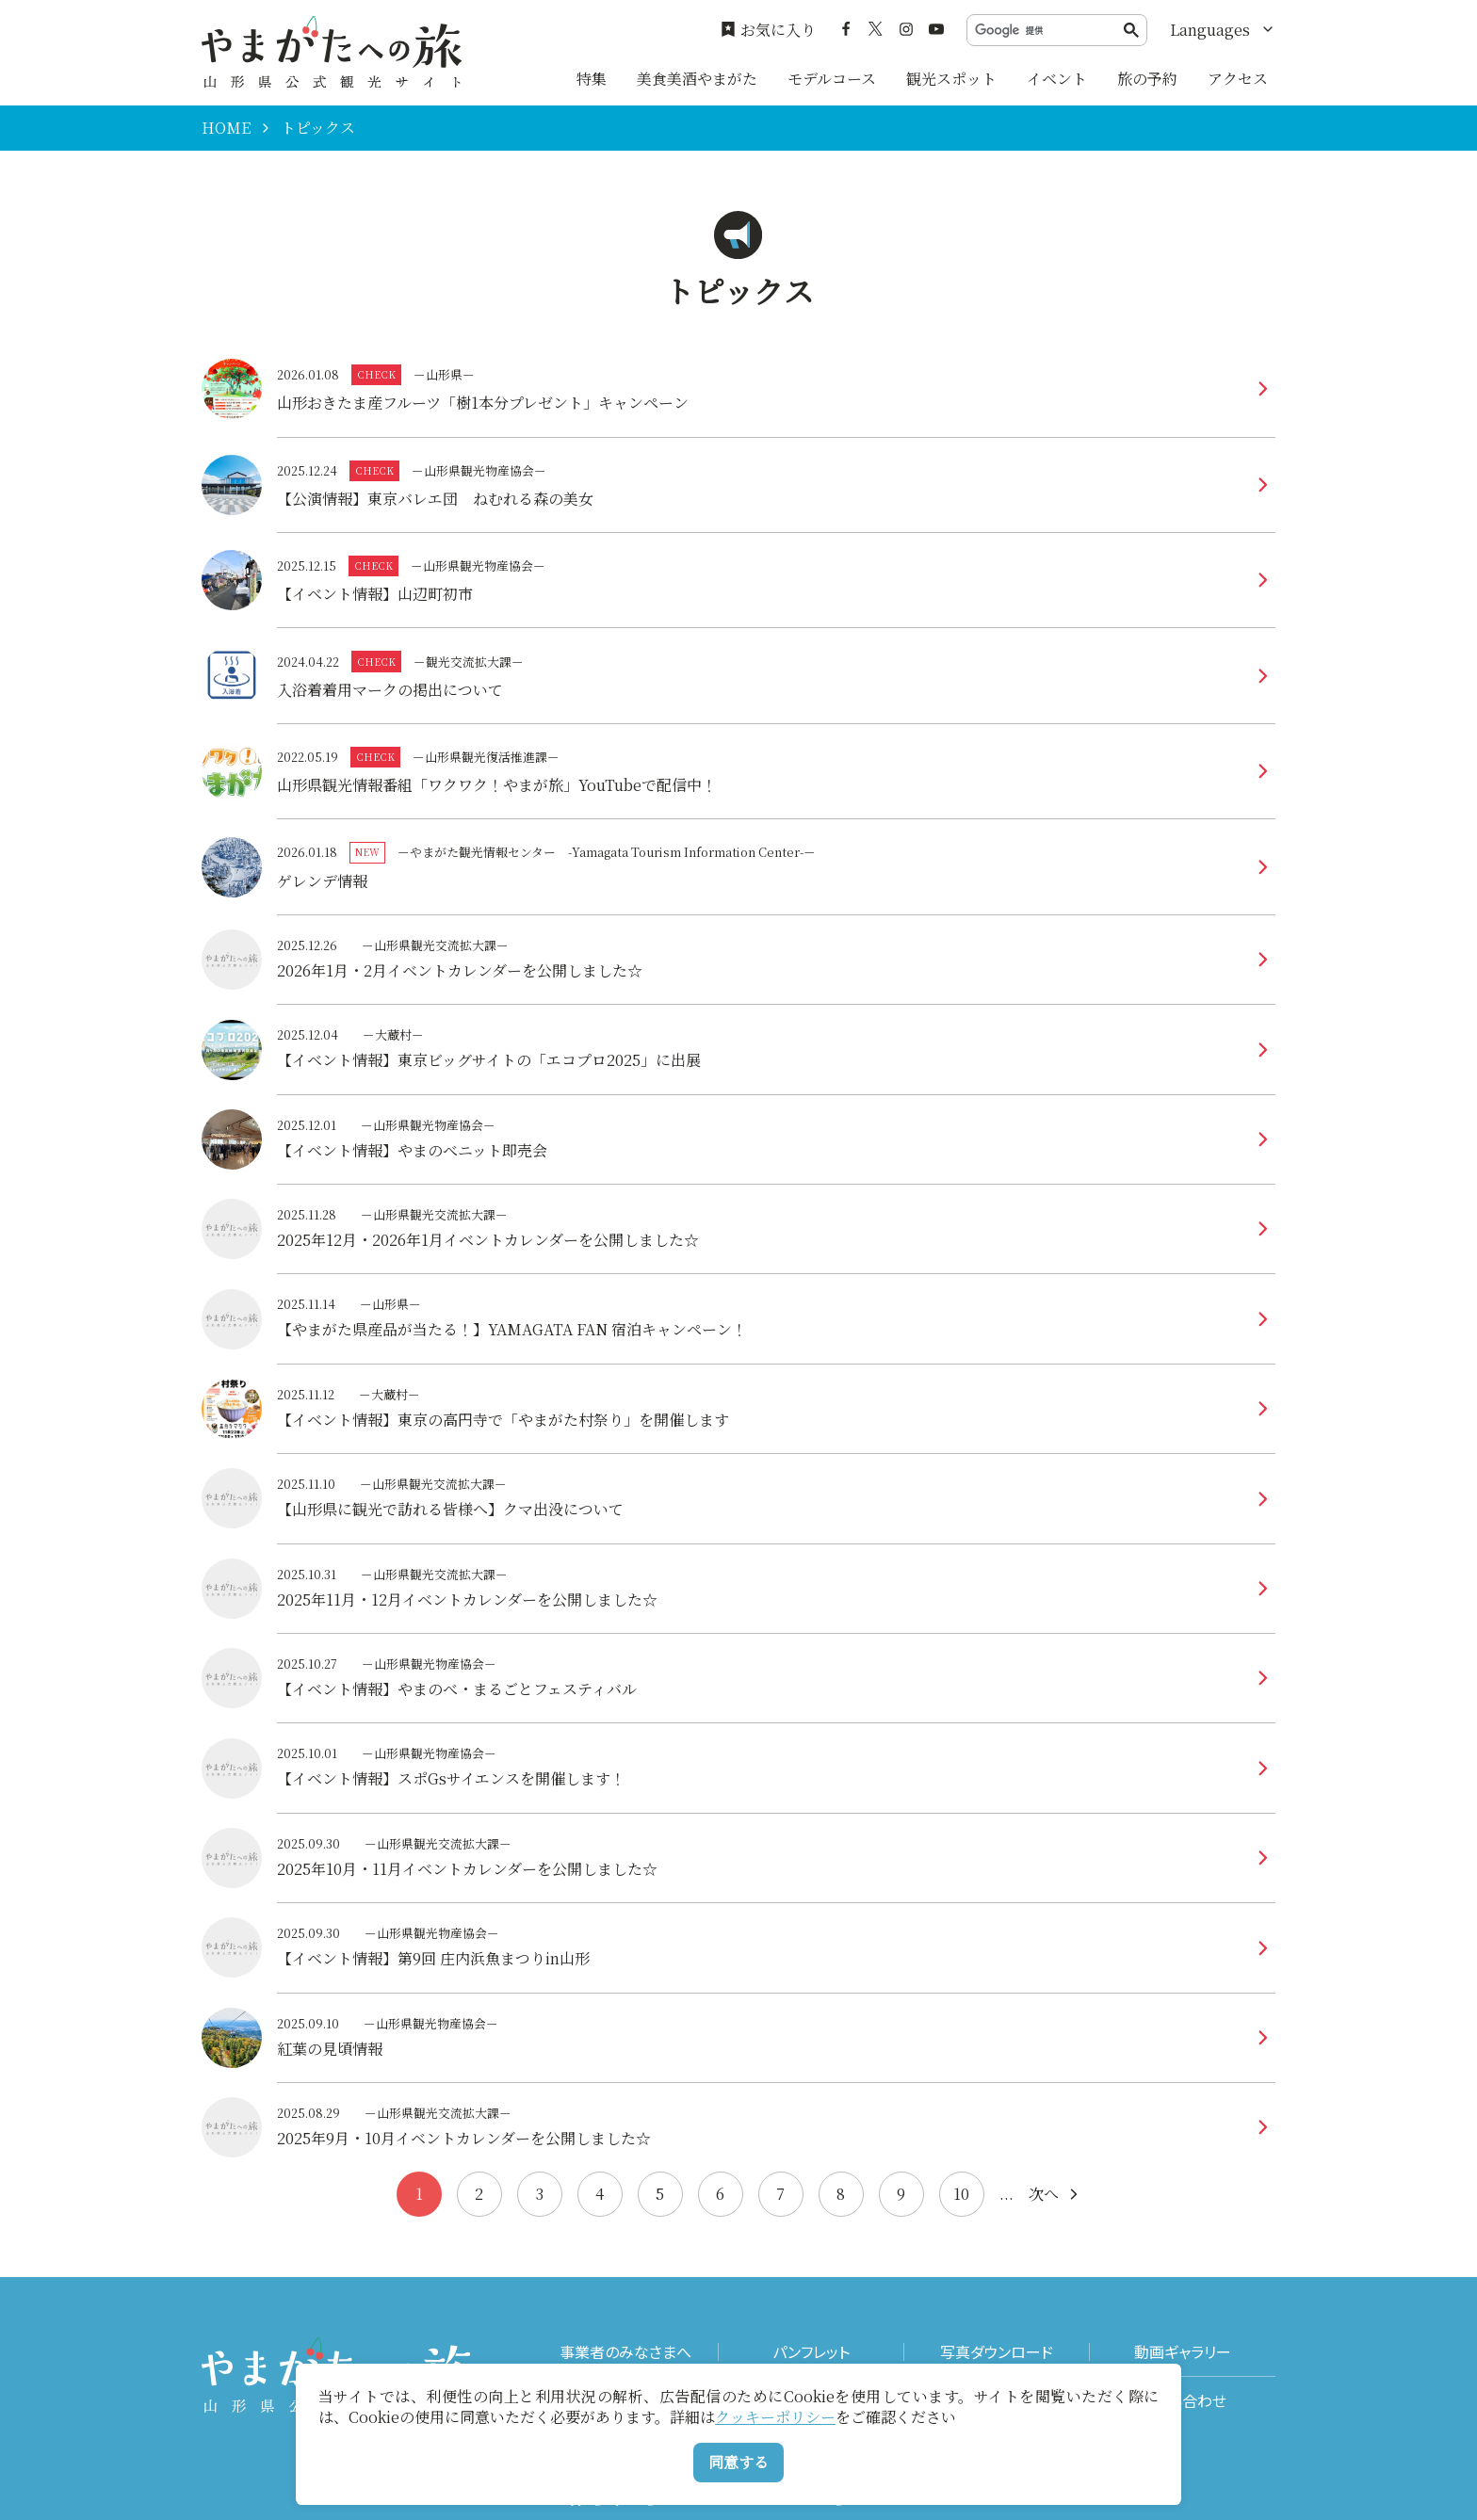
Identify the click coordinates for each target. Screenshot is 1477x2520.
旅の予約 (1147, 78)
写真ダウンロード (996, 2352)
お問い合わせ (1182, 2401)
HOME (226, 128)
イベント (1057, 78)
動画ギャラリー (1182, 2352)
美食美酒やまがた (697, 78)
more (776, 371)
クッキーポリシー (775, 2417)
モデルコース (831, 78)
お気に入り (768, 30)
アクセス (1238, 78)
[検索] (1049, 30)
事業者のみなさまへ (625, 2352)
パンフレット (811, 2352)
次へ (1055, 2194)
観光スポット (951, 78)
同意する (738, 2462)
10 (961, 2194)
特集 (591, 78)
